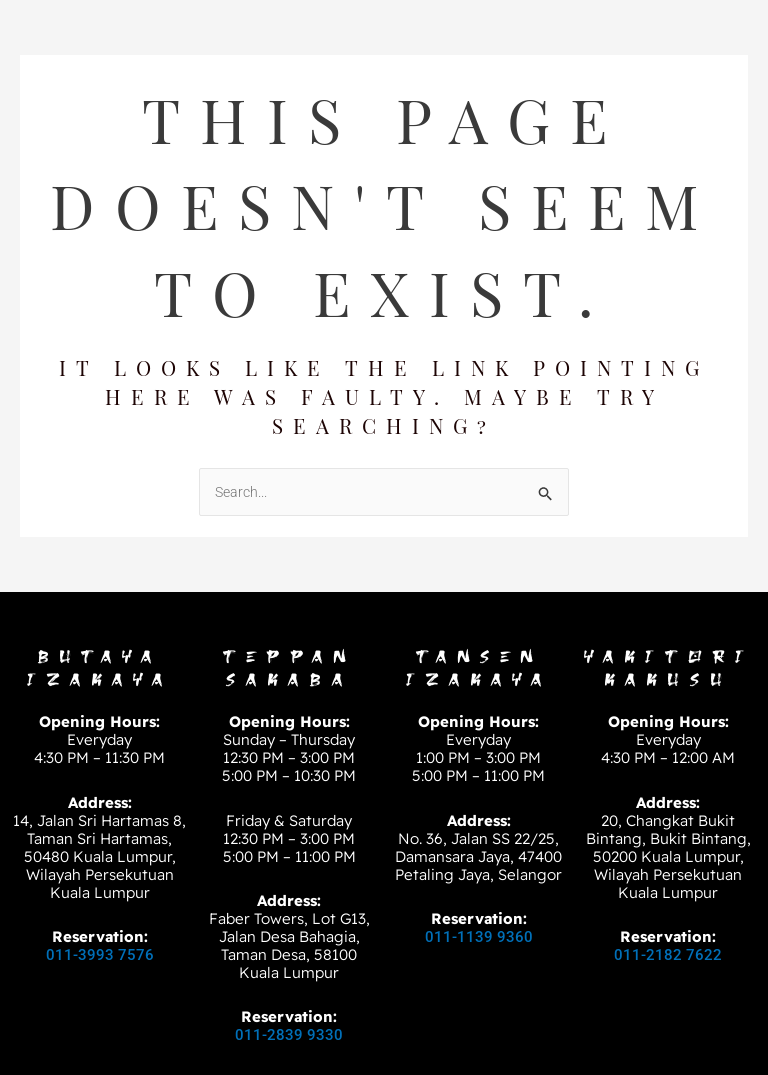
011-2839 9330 (289, 1035)
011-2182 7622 (668, 955)
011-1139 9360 (479, 937)
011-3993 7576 (100, 955)
